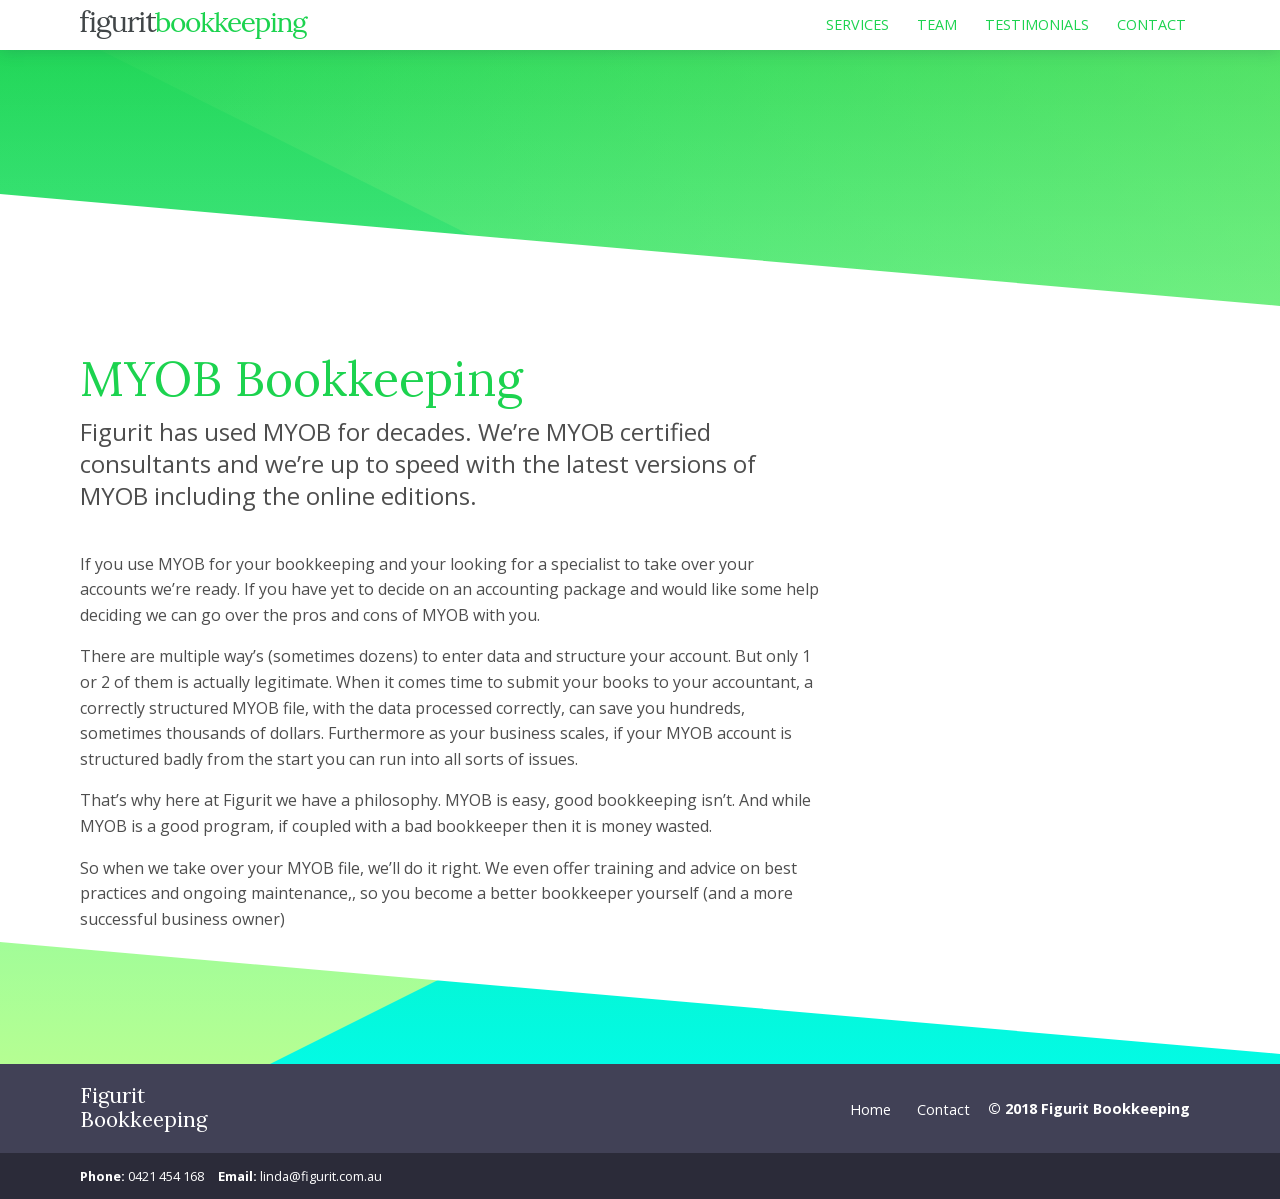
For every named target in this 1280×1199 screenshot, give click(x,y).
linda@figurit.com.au (321, 1176)
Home (870, 1109)
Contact (943, 1109)
